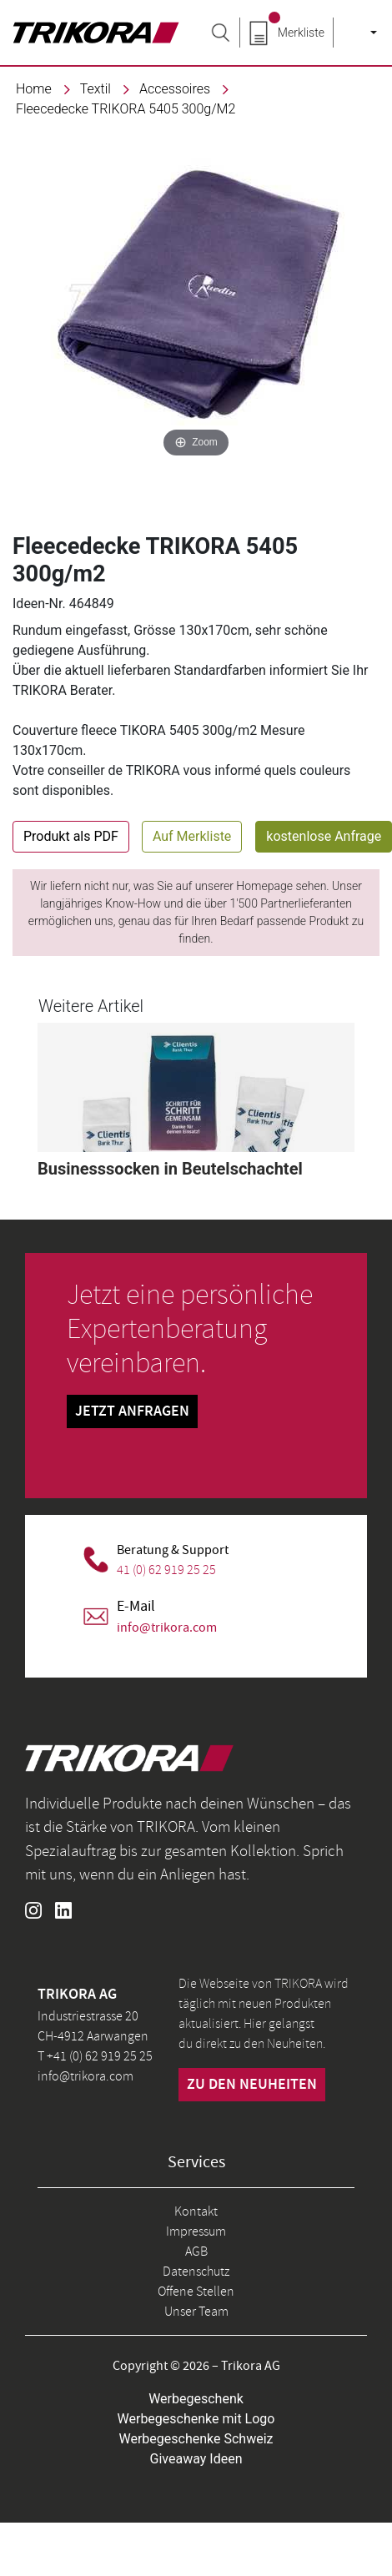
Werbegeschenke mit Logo (196, 2419)
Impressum (196, 2231)
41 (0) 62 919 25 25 (166, 1570)
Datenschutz (196, 2271)
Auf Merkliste (192, 836)
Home (34, 89)
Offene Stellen (196, 2291)
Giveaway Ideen (196, 2459)
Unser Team (196, 2311)
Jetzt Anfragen (132, 1411)
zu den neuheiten (252, 2085)
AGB (196, 2251)
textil (95, 89)
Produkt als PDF (70, 836)
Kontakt (196, 2211)
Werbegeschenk (196, 2399)
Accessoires (174, 89)
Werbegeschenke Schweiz (196, 2439)
